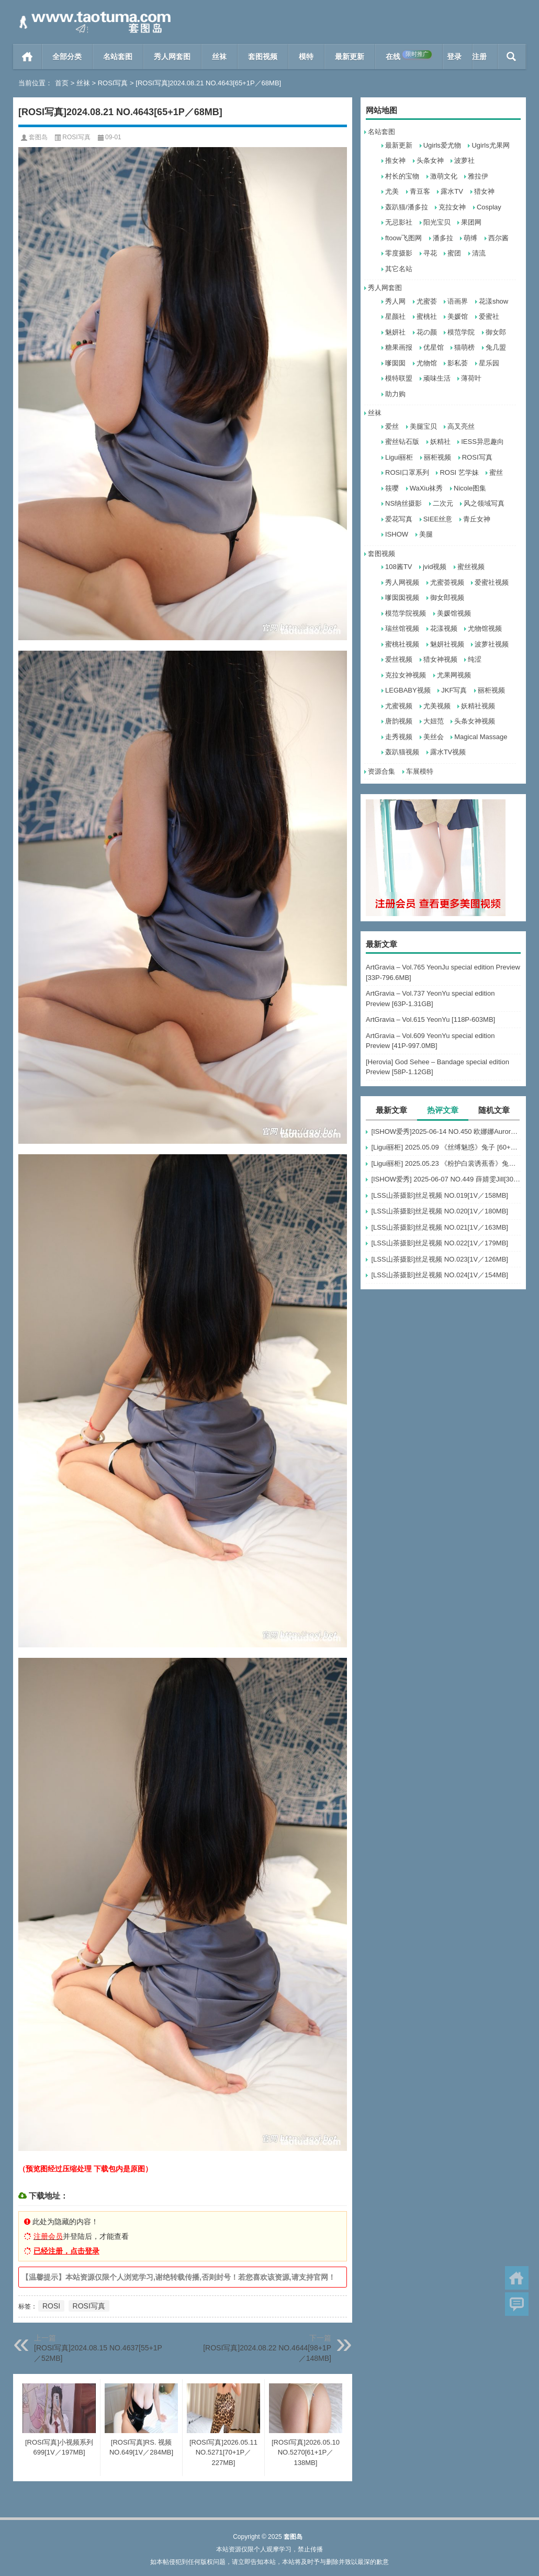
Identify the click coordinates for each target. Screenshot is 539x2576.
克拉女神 (452, 207)
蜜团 (454, 253)
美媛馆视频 (454, 613)
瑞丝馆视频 (402, 628)
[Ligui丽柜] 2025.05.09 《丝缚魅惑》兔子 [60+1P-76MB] (446, 1147)
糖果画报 (398, 347)
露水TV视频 (448, 752)
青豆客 (420, 191)
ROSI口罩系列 (407, 472)
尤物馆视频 (485, 628)
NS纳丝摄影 (403, 503)
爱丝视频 (398, 659)
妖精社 (440, 441)
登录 (454, 56)
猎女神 (484, 191)
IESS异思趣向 (482, 441)
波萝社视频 (492, 644)
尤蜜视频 (398, 706)
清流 (479, 253)
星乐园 (489, 363)
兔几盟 (496, 347)
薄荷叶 (471, 378)
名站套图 (117, 56)
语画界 (457, 301)
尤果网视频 (454, 675)
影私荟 (457, 363)
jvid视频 (435, 567)
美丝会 (433, 737)
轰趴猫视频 (402, 752)
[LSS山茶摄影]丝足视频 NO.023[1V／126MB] (439, 1259)
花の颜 (427, 332)
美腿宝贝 (423, 426)
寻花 (430, 253)
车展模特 (419, 771)
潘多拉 (443, 238)
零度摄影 (398, 253)
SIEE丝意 (438, 519)
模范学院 (461, 332)
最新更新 (349, 56)
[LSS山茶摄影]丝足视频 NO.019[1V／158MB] (439, 1195)
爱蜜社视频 (492, 582)
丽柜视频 (437, 457)
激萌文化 (443, 176)
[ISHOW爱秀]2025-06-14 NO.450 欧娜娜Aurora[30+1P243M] (446, 1131)
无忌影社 (398, 222)
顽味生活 (437, 378)
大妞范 (433, 721)
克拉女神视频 (405, 675)
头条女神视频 (474, 721)
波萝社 (464, 160)
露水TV (452, 191)
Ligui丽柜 (399, 457)
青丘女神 (476, 519)
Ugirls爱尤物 (442, 145)
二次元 (443, 503)
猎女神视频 (440, 659)
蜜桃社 (427, 316)
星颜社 (395, 316)
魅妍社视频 (447, 644)
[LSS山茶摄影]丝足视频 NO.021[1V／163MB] (439, 1227)
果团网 (471, 222)
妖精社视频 (478, 706)
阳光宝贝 (437, 222)
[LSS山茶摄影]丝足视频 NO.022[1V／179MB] (439, 1243)
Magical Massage (480, 737)
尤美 (392, 191)
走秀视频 (398, 737)
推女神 (395, 160)
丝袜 (219, 56)
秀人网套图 (172, 56)
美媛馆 (457, 316)
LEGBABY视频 (408, 690)
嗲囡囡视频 (402, 597)
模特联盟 (398, 378)
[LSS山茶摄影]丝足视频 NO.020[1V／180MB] (439, 1211)
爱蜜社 (489, 316)
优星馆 (433, 347)
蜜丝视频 (471, 567)
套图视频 (262, 56)
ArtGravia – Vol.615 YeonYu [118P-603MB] (430, 1019)
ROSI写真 (113, 83)
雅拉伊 (478, 176)
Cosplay (489, 207)
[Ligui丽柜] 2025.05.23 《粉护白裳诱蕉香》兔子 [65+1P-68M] (446, 1163)
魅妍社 (395, 332)
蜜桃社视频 (402, 644)
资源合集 (381, 771)
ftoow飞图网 (403, 238)
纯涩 (474, 659)
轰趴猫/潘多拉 (406, 207)
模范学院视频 (405, 613)
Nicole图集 (470, 488)
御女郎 (496, 332)
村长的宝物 (402, 176)
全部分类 (67, 56)
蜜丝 (496, 472)
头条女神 (430, 160)
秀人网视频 (402, 582)
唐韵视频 (398, 721)
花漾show (493, 301)
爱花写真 (398, 519)
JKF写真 (454, 690)
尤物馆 (427, 363)
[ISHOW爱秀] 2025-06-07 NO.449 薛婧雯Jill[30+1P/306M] (446, 1179)
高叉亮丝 (461, 426)
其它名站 (398, 269)
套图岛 (38, 137)
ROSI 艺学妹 (459, 472)
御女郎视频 (447, 597)
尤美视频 (437, 706)
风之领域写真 (484, 503)
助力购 (395, 394)
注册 (479, 56)
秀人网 (395, 301)
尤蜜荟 (427, 301)
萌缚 (470, 238)
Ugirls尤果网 (490, 145)
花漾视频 (443, 628)
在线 (409, 55)
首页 (27, 56)
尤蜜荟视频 (447, 582)
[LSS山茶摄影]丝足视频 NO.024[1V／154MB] (439, 1275)
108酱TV (398, 567)
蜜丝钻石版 (402, 441)
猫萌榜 (464, 347)
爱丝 (392, 426)
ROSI (51, 2306)
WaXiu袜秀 (426, 488)
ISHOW (396, 534)
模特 (306, 56)
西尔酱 (498, 238)
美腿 (426, 534)
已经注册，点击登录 (66, 2251)
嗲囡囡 (395, 363)
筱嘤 (392, 488)
